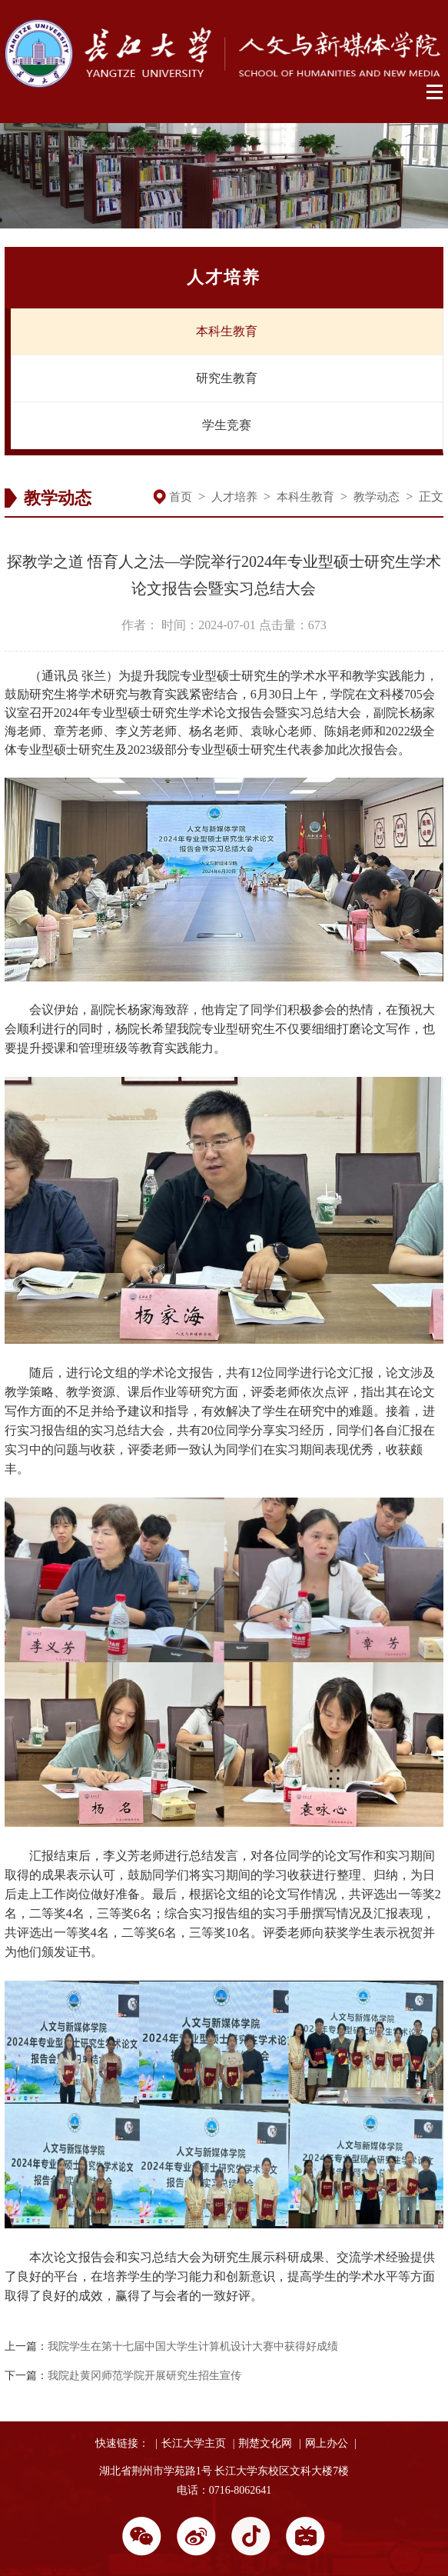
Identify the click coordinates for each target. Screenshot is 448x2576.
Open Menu (435, 92)
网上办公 (326, 2443)
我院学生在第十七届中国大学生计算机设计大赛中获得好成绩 (193, 2346)
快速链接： (122, 2443)
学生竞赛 (226, 425)
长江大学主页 (193, 2443)
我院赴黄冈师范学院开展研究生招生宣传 (144, 2375)
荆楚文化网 (265, 2443)
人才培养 (234, 497)
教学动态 (376, 497)
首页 (180, 497)
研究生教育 (226, 378)
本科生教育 (226, 331)
